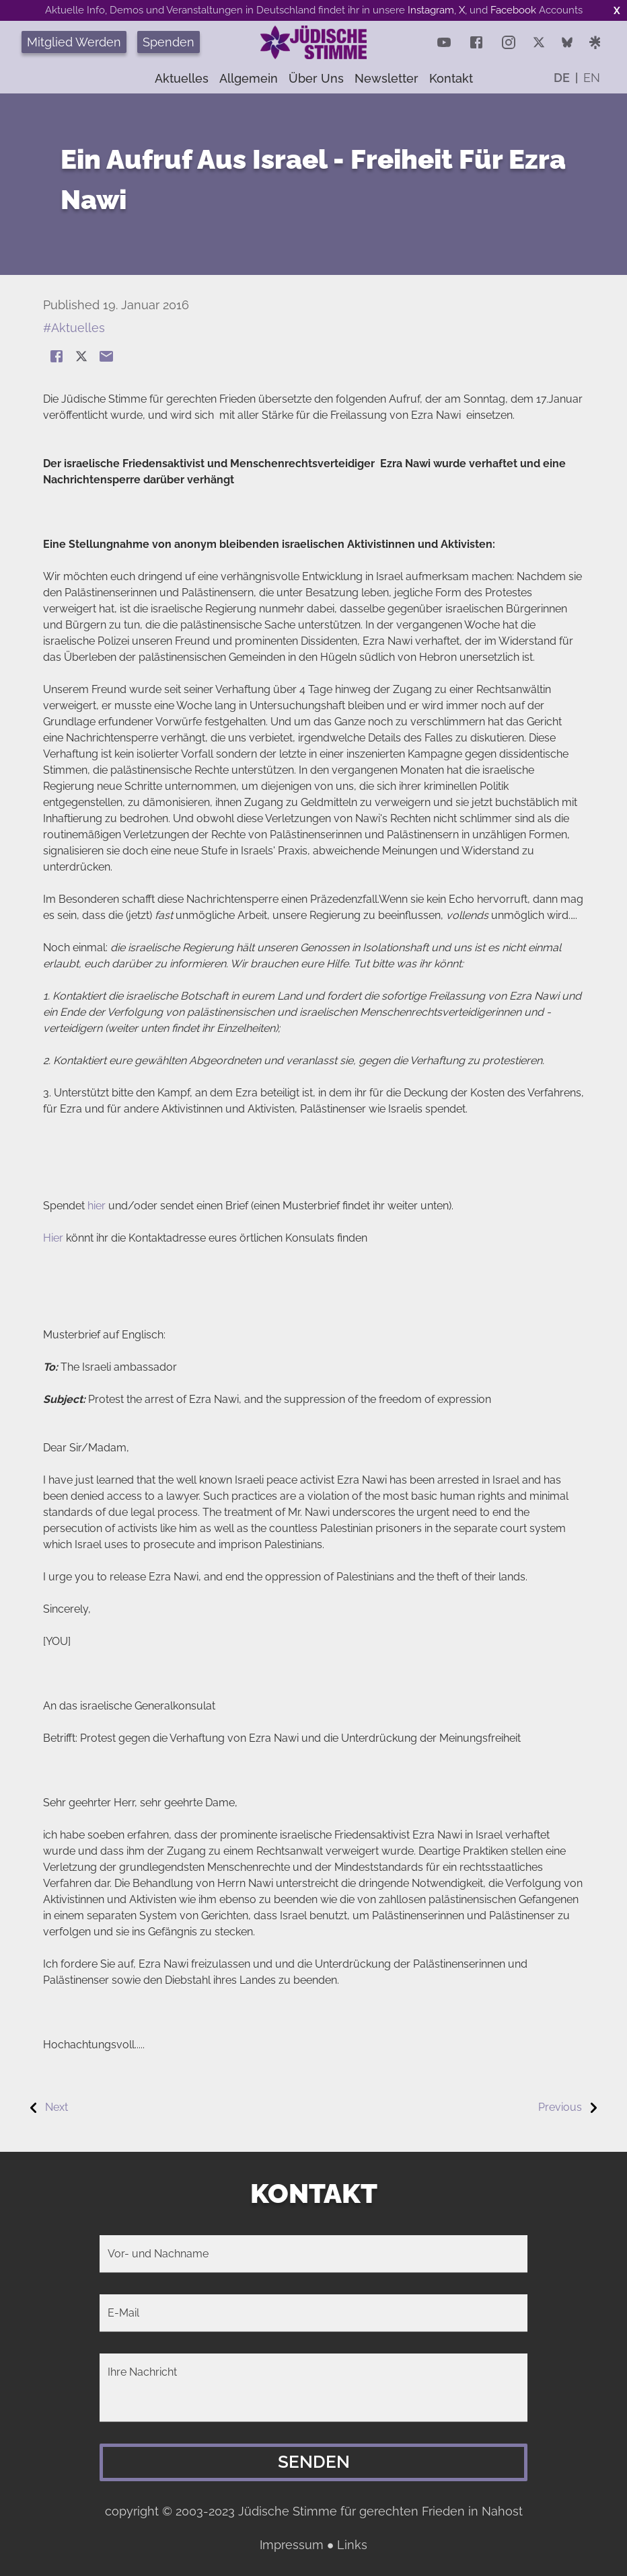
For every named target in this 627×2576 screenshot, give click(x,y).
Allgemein (248, 78)
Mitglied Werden (74, 42)
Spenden (168, 42)
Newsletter (386, 78)
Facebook (513, 10)
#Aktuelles (74, 328)
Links (352, 2545)
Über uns (316, 78)
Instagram (431, 10)
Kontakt (451, 78)
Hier (53, 1238)
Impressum (292, 2545)
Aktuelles (182, 78)
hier (96, 1205)
